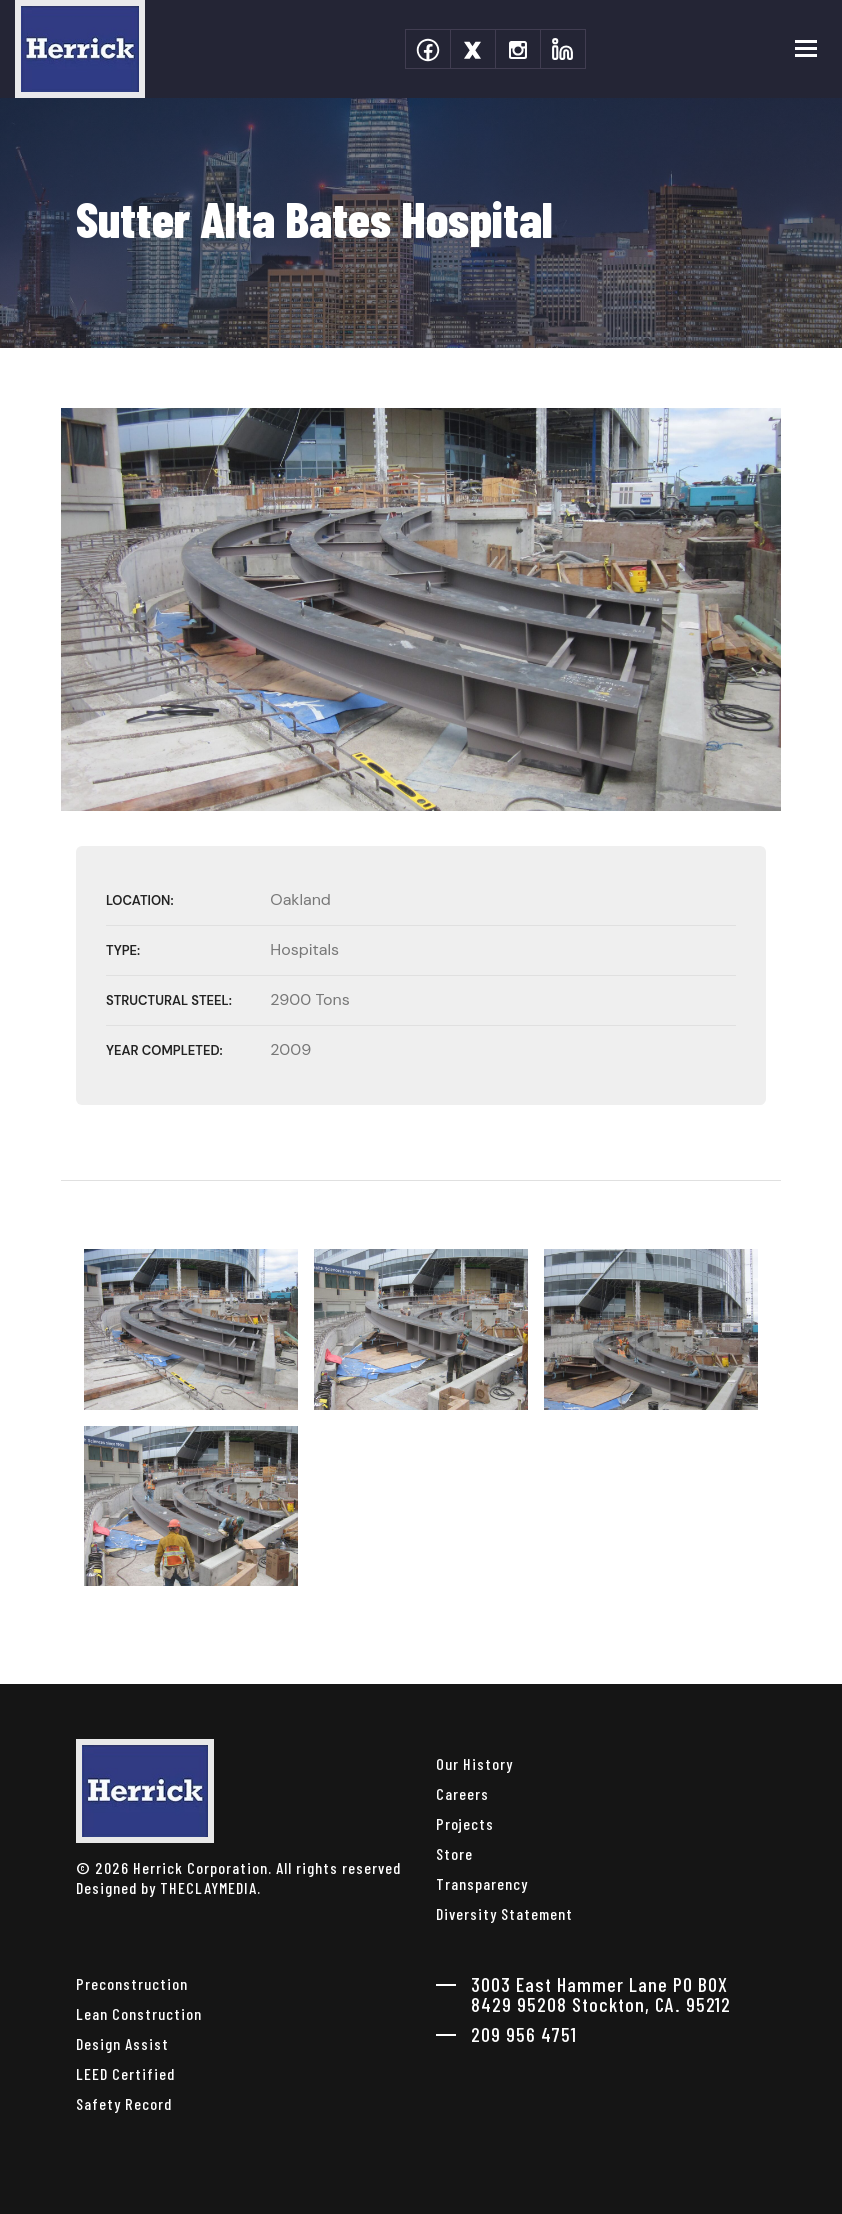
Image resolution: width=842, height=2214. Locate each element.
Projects (465, 1823)
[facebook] (428, 49)
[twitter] (473, 49)
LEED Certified (125, 2073)
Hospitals (304, 949)
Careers (462, 1793)
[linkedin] (563, 49)
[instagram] (518, 49)
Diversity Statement (504, 1913)
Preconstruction (132, 1983)
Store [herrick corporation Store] (454, 1853)
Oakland (300, 899)
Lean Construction (139, 2013)
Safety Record (124, 2103)
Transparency (482, 1883)
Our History (474, 1763)
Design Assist (122, 2043)
